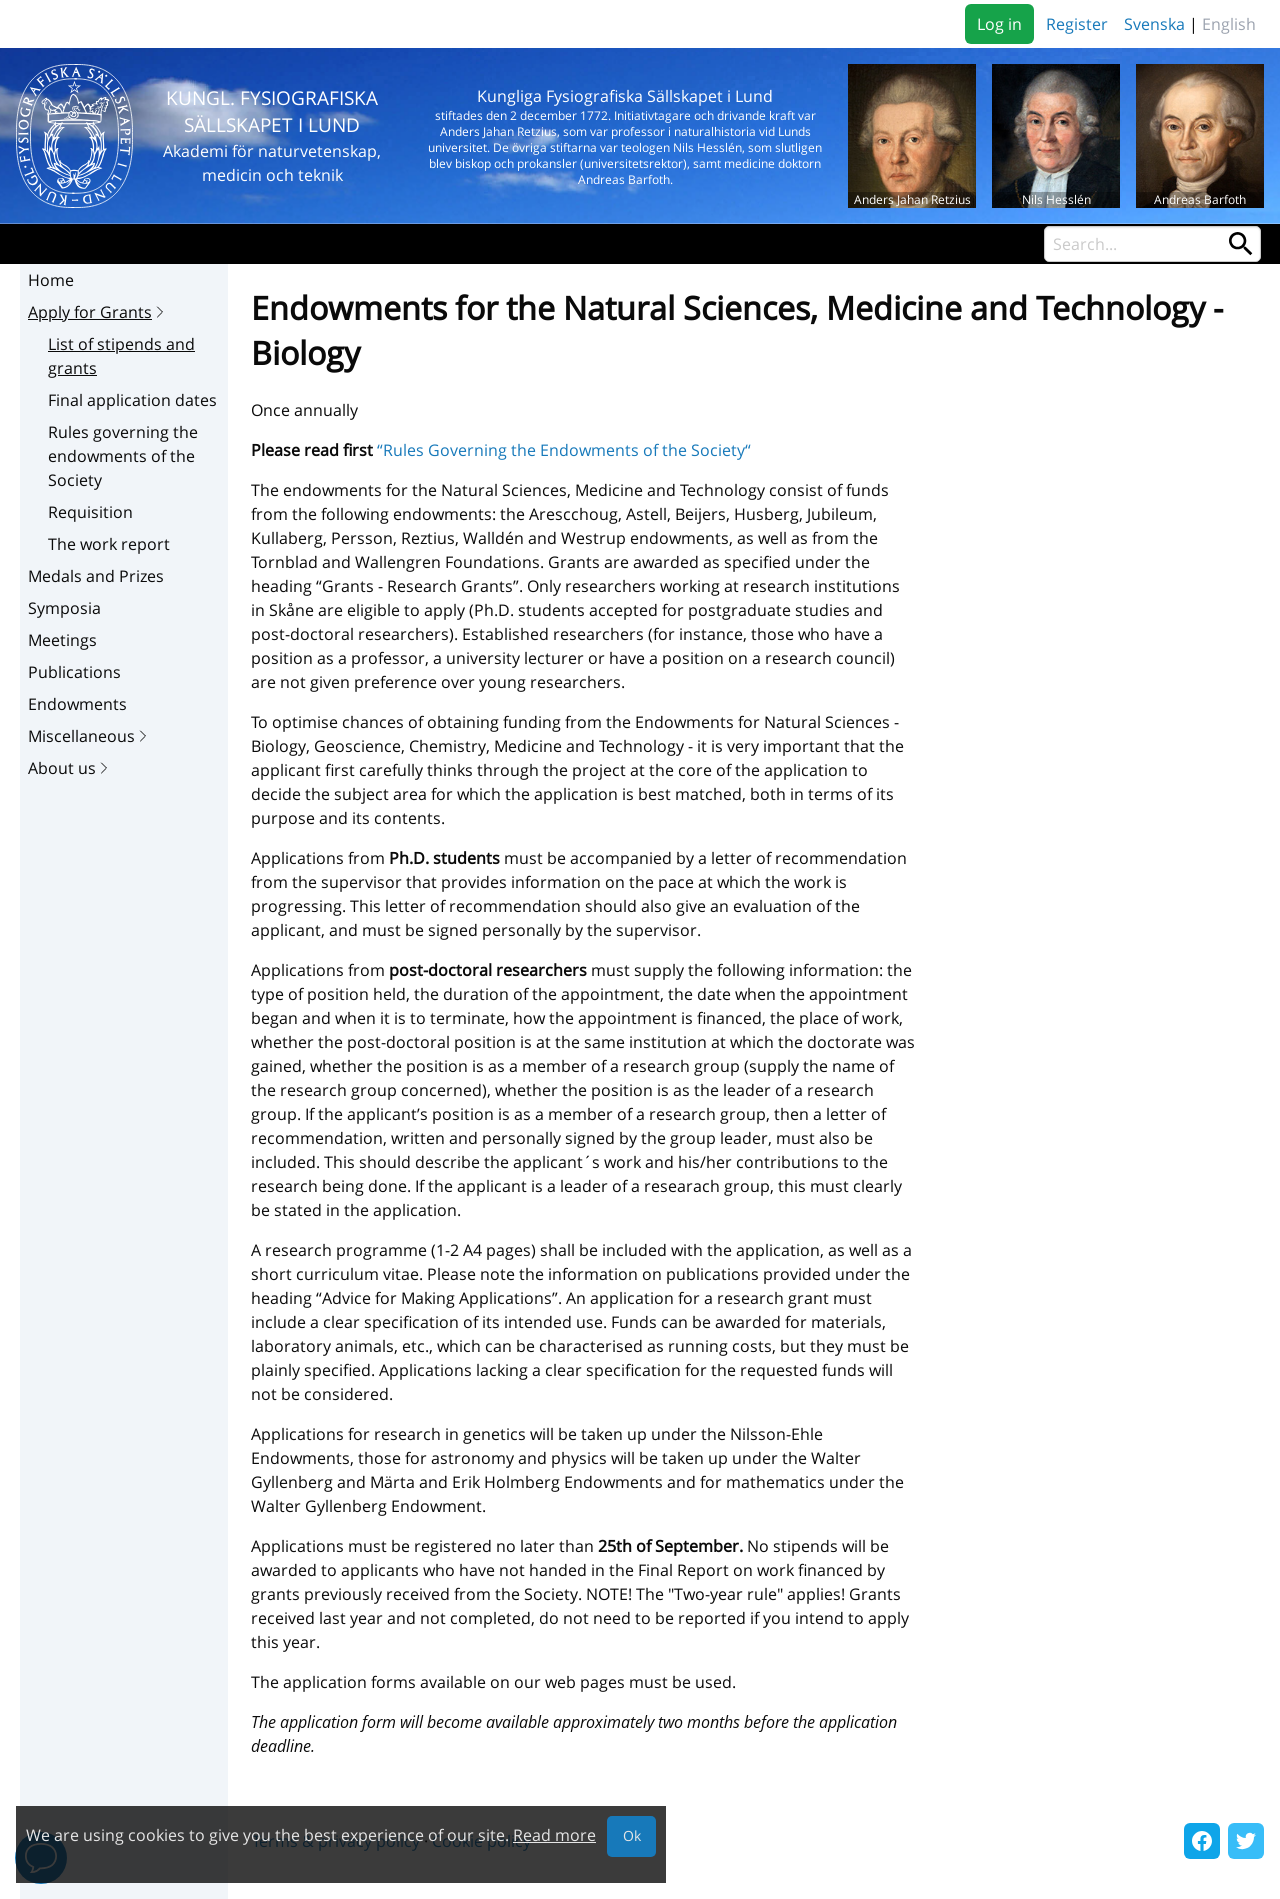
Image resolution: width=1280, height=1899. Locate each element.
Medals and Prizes (96, 576)
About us (70, 768)
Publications (74, 672)
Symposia (64, 608)
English (1229, 24)
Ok (632, 1835)
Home (51, 280)
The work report (109, 544)
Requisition (90, 512)
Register (1077, 24)
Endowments (77, 704)
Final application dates (132, 400)
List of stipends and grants (121, 356)
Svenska (1154, 24)
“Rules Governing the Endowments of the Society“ (564, 450)
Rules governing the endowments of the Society (123, 456)
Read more (554, 1835)
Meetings (62, 640)
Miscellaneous (89, 736)
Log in (999, 24)
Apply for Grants (98, 312)
